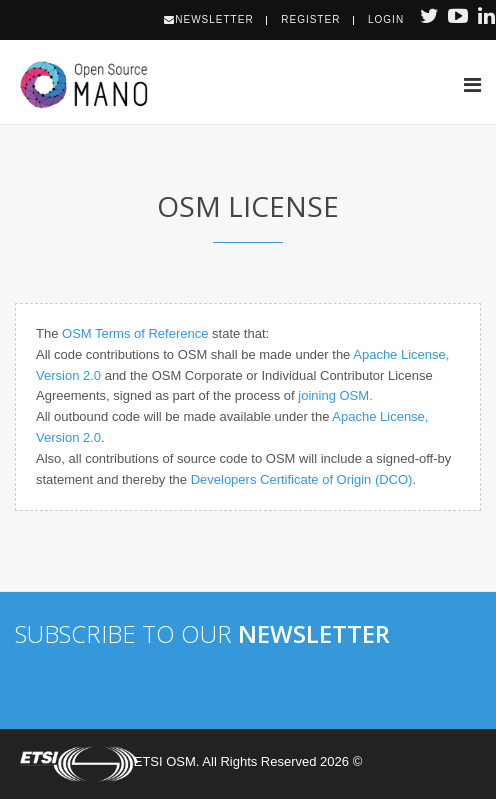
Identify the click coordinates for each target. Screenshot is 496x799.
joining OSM (333, 395)
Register (310, 19)
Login (386, 19)
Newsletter (208, 19)
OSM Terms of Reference (135, 333)
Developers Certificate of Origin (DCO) (302, 479)
